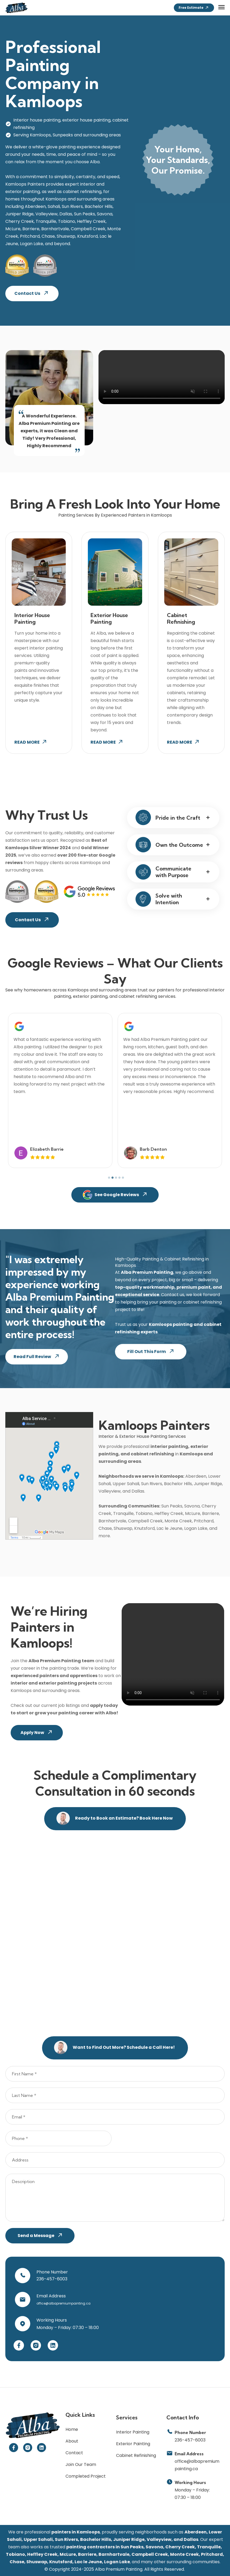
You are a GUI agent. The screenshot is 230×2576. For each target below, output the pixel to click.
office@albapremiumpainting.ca (63, 2303)
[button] (221, 7)
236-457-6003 (51, 2279)
